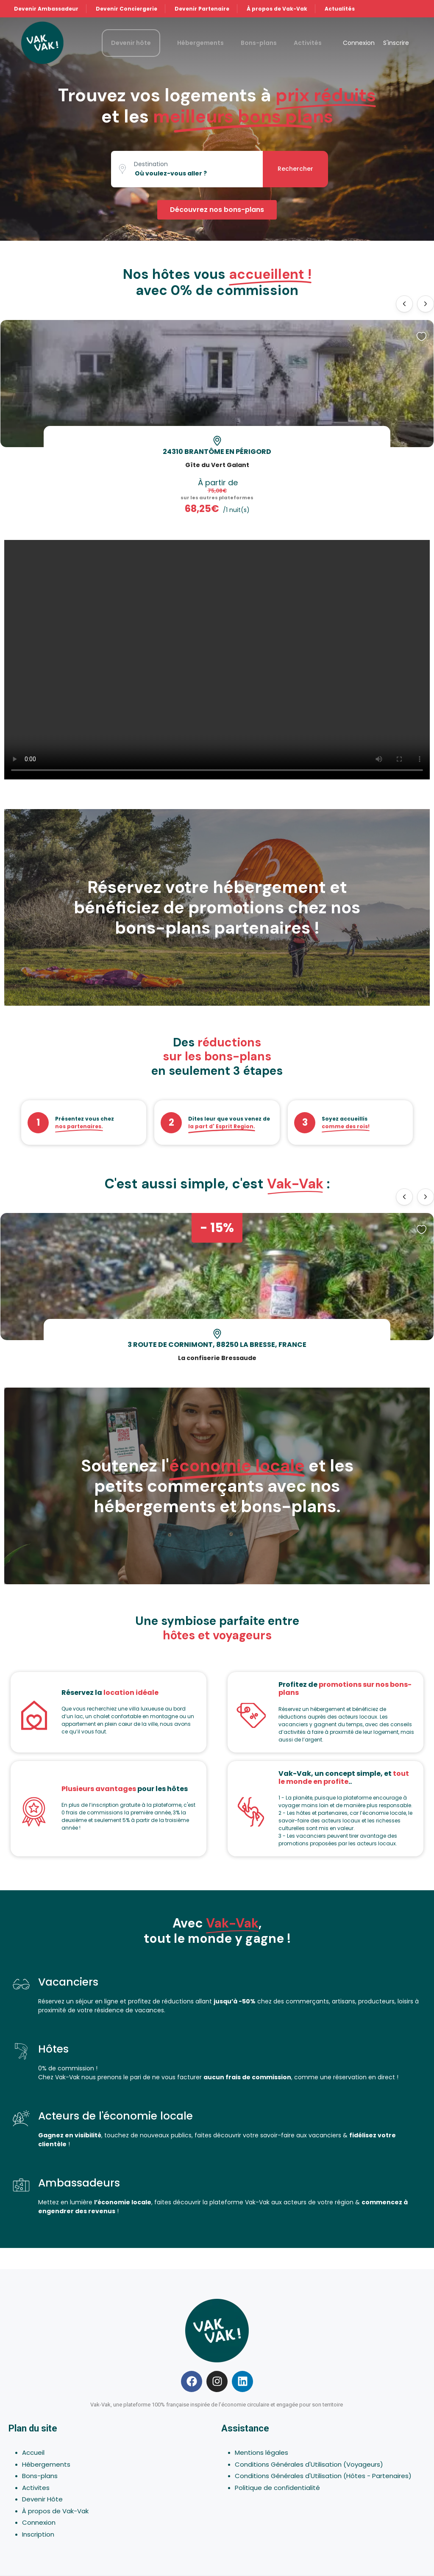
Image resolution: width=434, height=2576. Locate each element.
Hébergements (200, 43)
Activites (36, 2487)
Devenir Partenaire (202, 8)
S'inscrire (396, 43)
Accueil (33, 2452)
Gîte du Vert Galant (217, 465)
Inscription (38, 2534)
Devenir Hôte (42, 2499)
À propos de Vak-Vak (277, 8)
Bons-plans (259, 43)
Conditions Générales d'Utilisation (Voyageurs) (309, 2464)
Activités (308, 43)
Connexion (359, 43)
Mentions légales (261, 2452)
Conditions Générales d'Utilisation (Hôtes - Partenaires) (323, 2475)
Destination (151, 164)
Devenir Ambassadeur (46, 8)
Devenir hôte (131, 43)
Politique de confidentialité (277, 2487)
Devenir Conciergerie (126, 8)
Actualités (340, 8)
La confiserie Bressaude (217, 1358)
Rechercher (295, 168)
